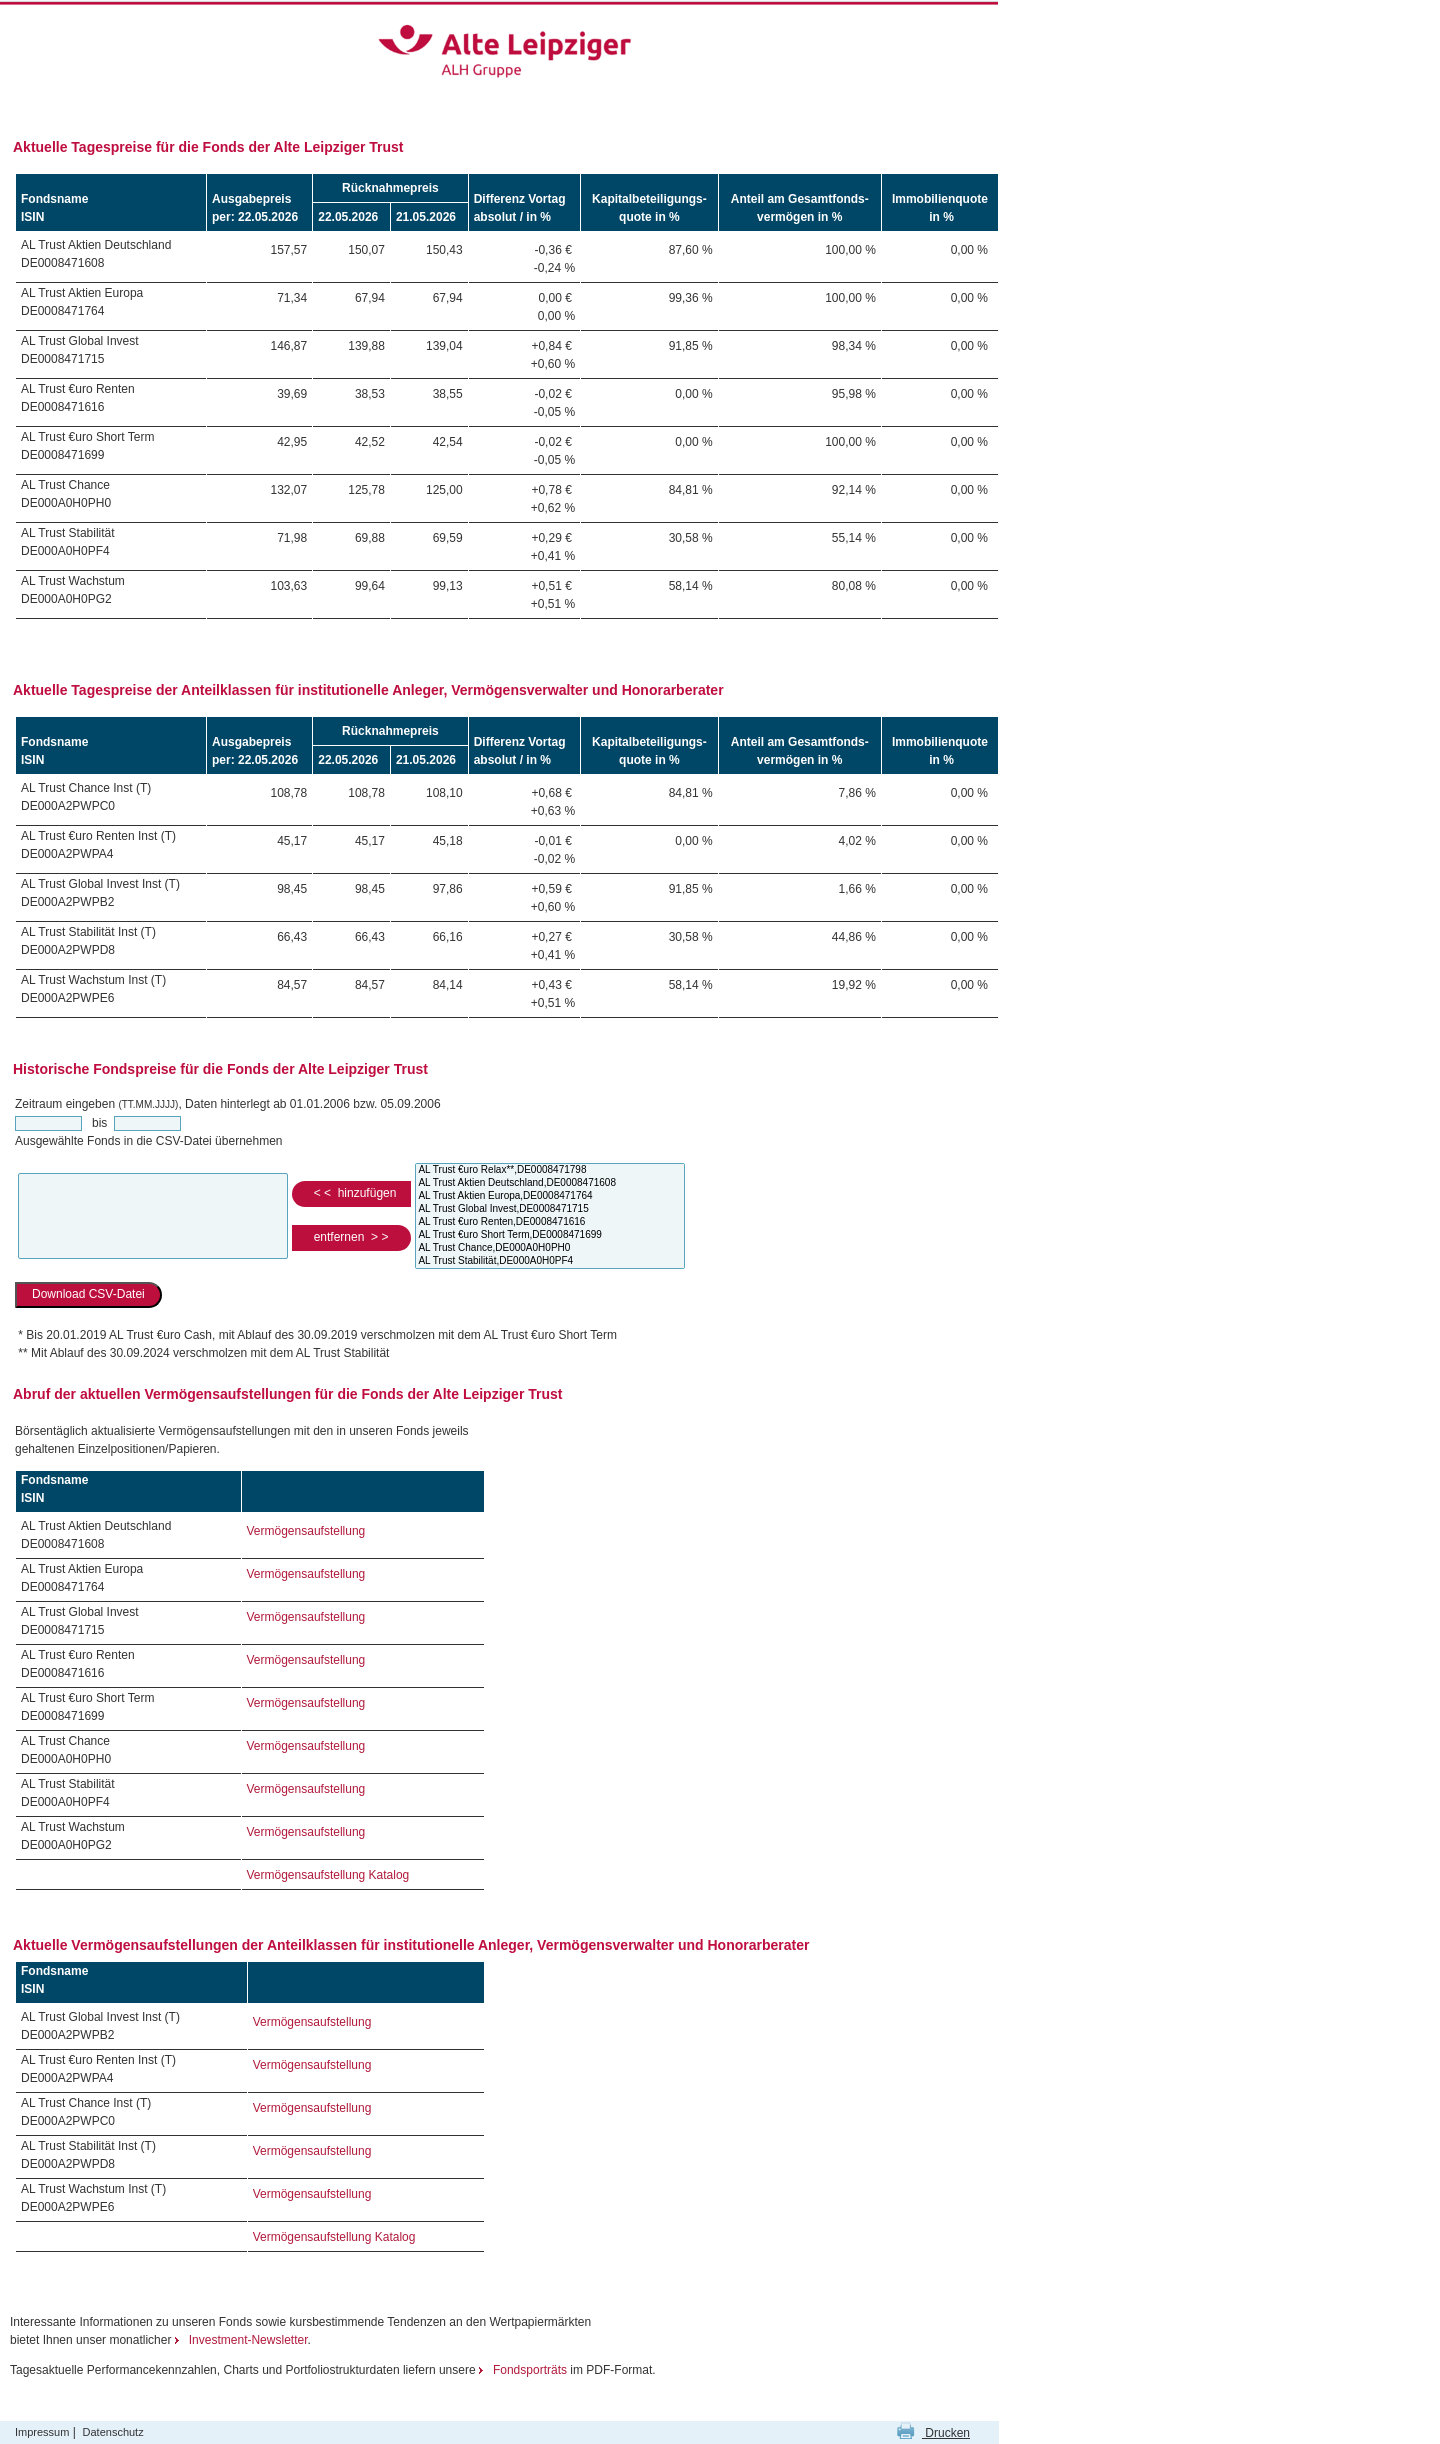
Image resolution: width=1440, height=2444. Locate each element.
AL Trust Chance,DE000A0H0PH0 (550, 1248)
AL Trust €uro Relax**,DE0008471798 (550, 1170)
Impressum (42, 2432)
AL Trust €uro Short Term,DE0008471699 (550, 1235)
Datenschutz (113, 2432)
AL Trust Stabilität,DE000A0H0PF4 (550, 1261)
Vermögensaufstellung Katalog (328, 1875)
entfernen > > (351, 1237)
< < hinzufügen (351, 1193)
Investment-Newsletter (241, 2340)
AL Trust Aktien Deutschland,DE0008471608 (550, 1183)
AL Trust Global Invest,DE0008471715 (550, 1209)
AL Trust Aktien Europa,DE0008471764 (550, 1196)
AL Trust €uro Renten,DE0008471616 (550, 1222)
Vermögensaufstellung (306, 1531)
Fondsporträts (524, 2370)
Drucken (933, 2433)
